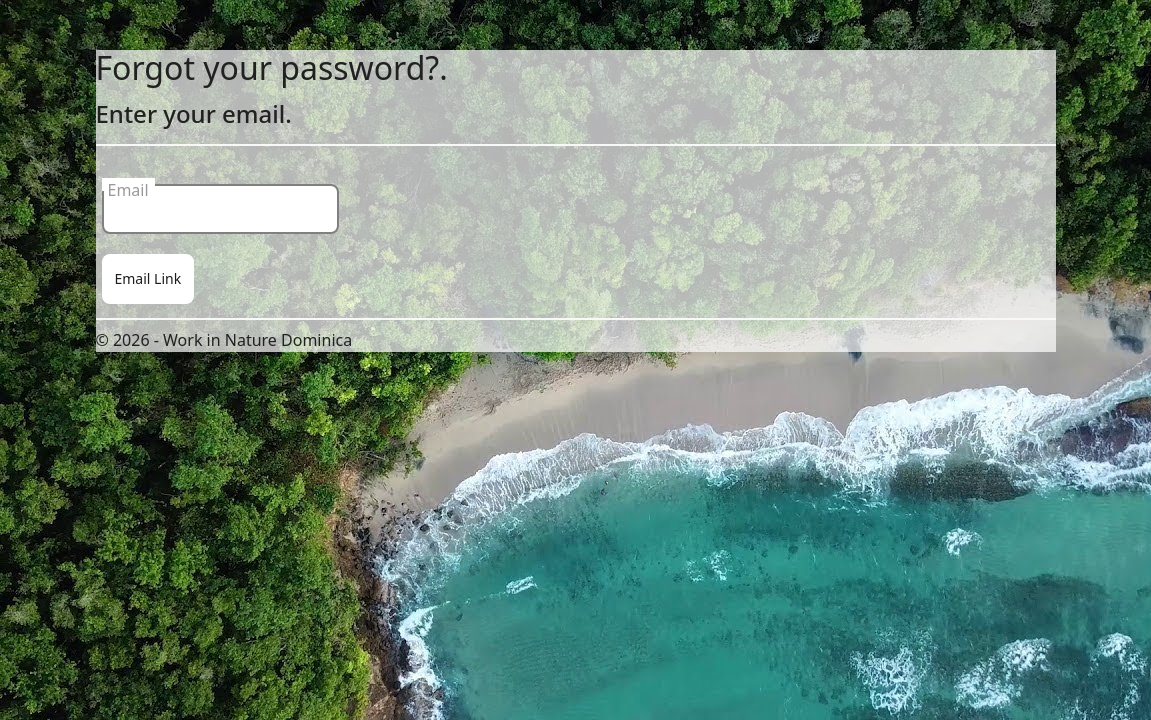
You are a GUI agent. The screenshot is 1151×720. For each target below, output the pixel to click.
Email (128, 185)
